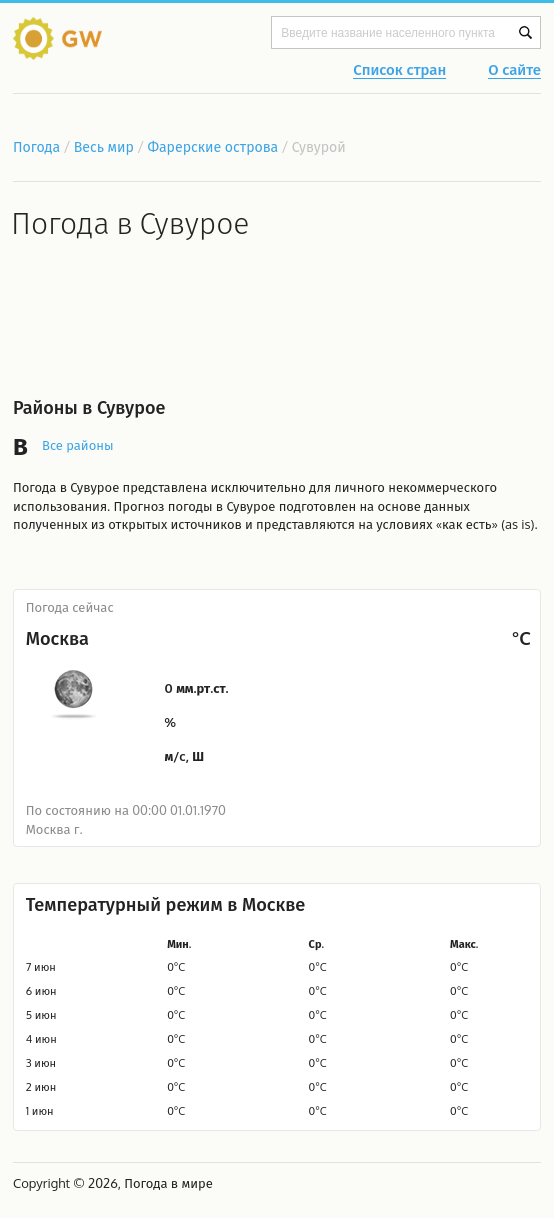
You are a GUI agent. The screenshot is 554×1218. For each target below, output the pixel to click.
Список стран (399, 71)
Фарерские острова (214, 146)
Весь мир (104, 146)
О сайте (514, 71)
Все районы (78, 445)
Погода (36, 146)
